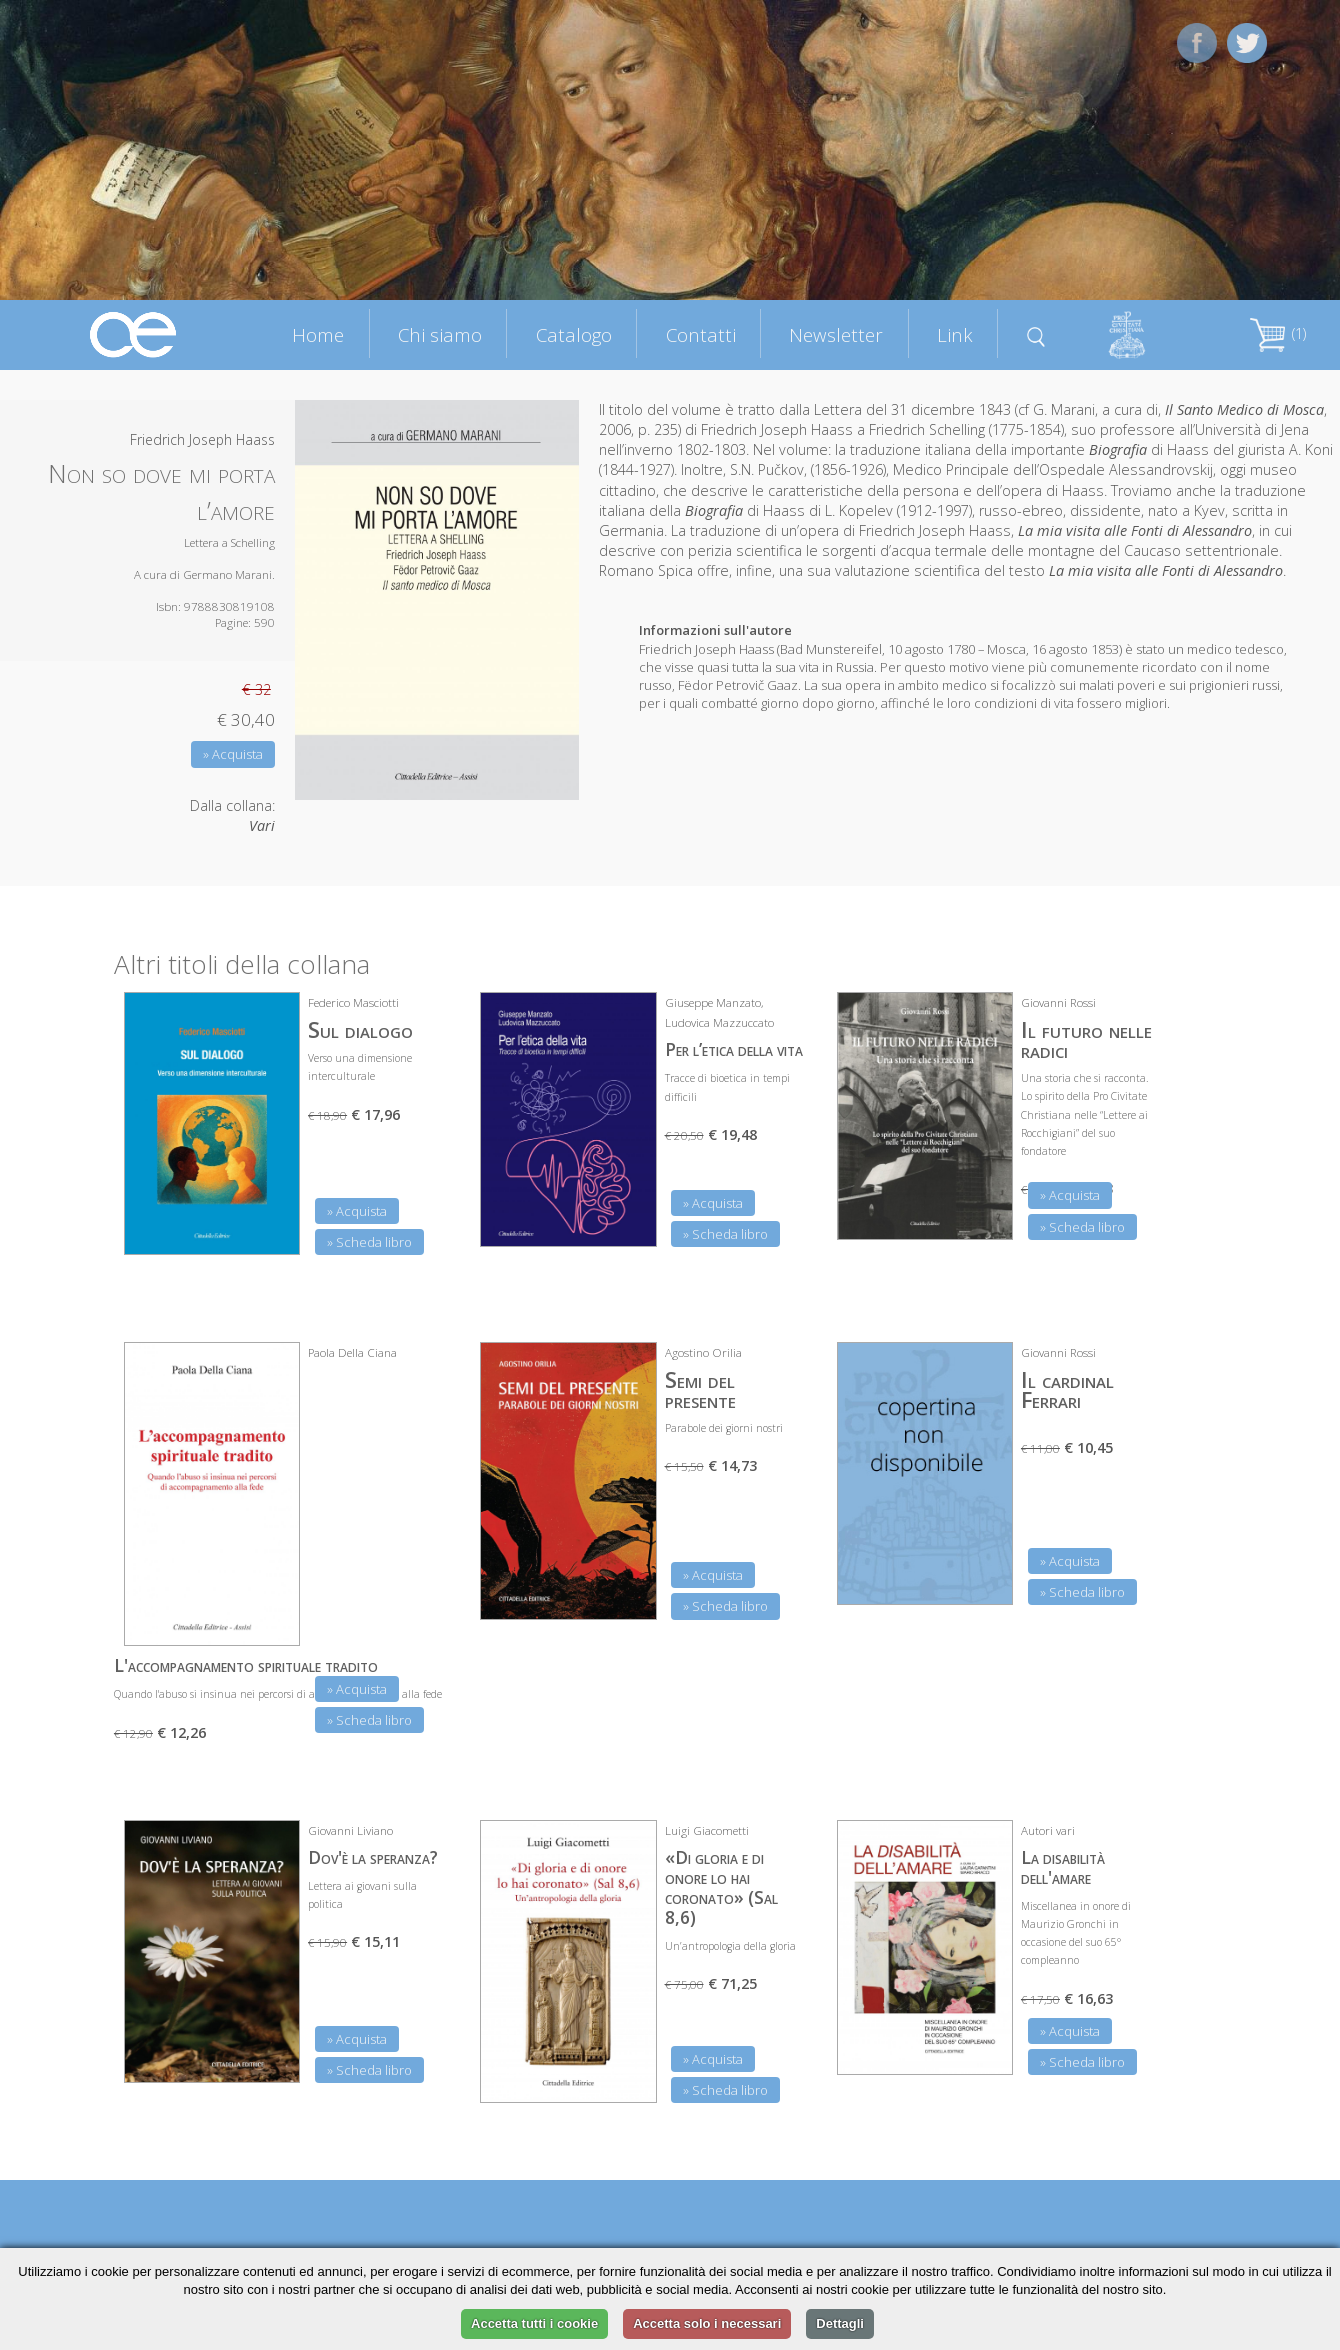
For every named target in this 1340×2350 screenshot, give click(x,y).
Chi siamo (440, 334)
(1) (1278, 333)
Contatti (701, 334)
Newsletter (836, 334)
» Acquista (233, 754)
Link (955, 334)
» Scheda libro (369, 1242)
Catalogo (574, 334)
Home (318, 334)
